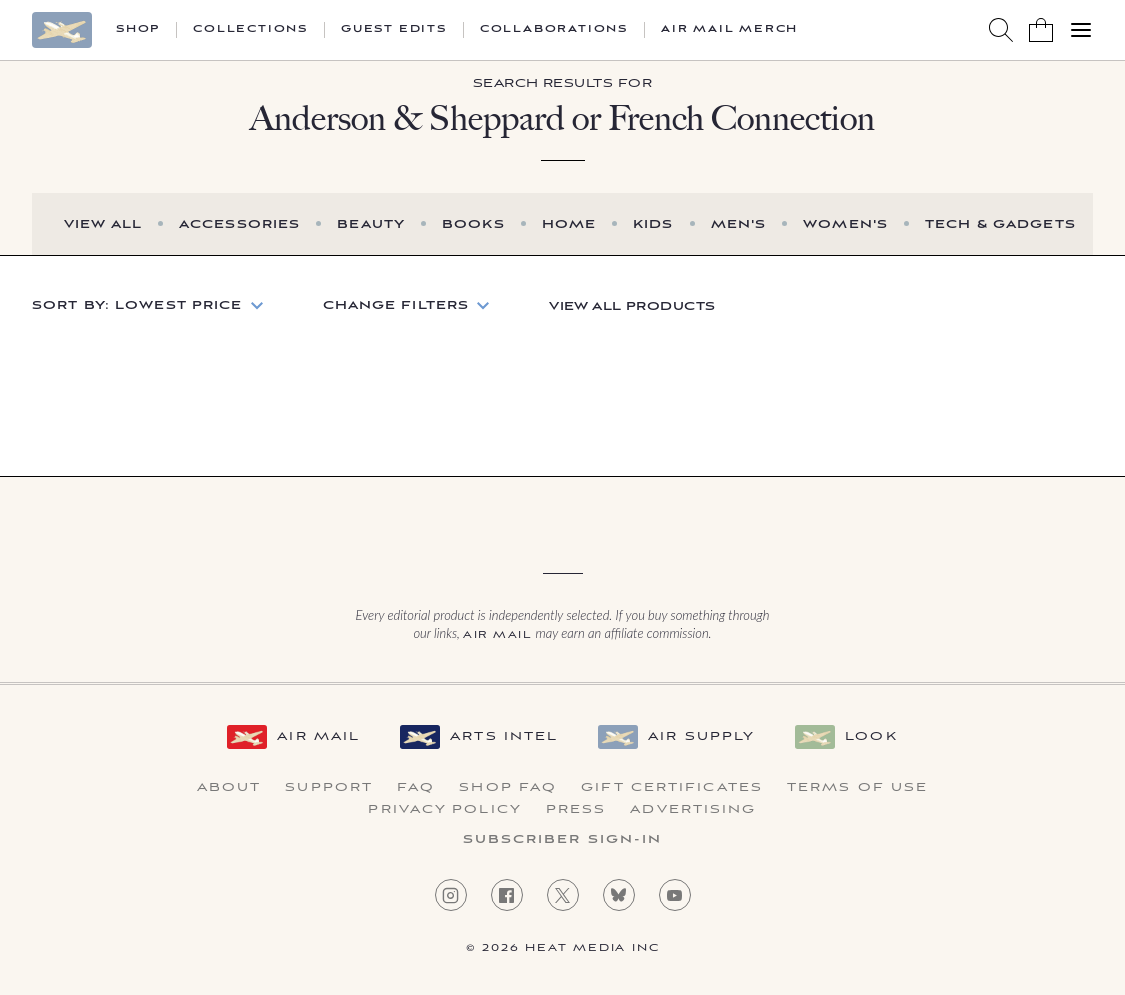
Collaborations (554, 30)
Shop (138, 30)
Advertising (693, 810)
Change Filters (396, 305)
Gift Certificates (672, 788)
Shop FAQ (508, 788)
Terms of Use (857, 788)
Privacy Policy (444, 810)
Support (329, 788)
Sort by (137, 305)
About (229, 788)
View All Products (632, 306)
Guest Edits (394, 30)
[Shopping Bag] (1041, 30)
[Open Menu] (1081, 30)
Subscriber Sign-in (563, 840)
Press (576, 810)
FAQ (416, 788)
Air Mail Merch (729, 30)
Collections (250, 30)
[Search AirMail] (1001, 30)
